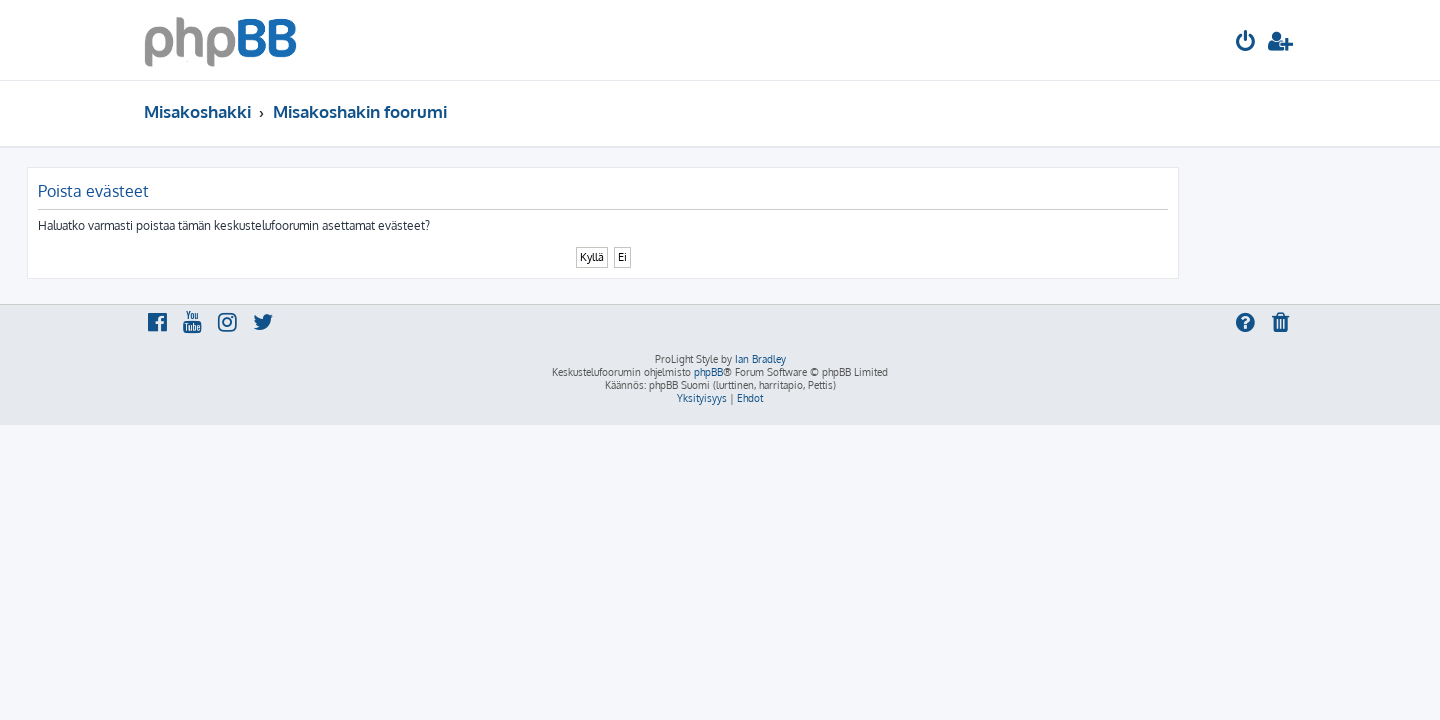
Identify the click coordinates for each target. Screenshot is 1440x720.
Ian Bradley (760, 359)
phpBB (708, 372)
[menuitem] (1246, 43)
